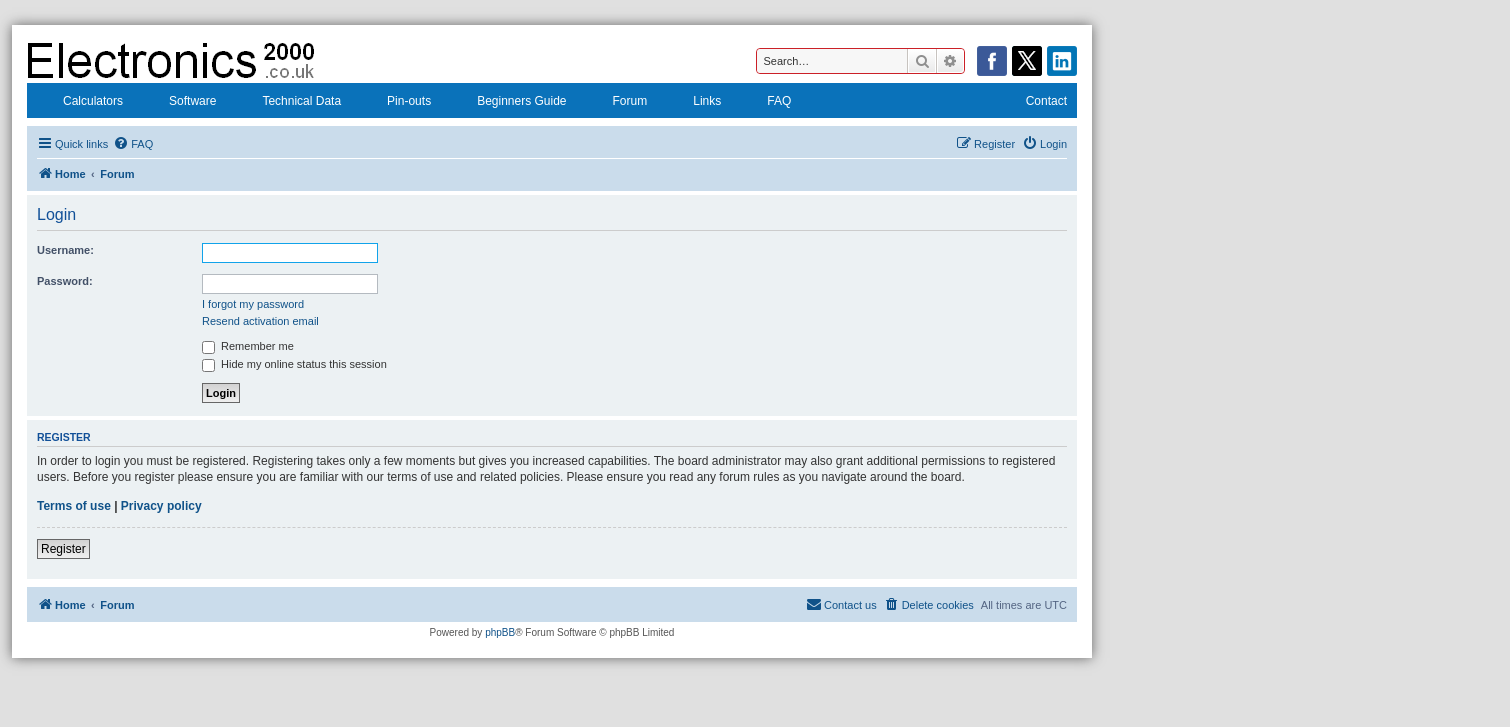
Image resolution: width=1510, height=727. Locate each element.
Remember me (248, 346)
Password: (65, 281)
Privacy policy (161, 506)
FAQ (766, 103)
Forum (617, 103)
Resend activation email (260, 321)
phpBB (500, 632)
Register (63, 549)
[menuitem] (133, 144)
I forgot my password (253, 304)
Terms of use (74, 506)
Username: (65, 250)
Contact (1033, 103)
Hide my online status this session (294, 364)
